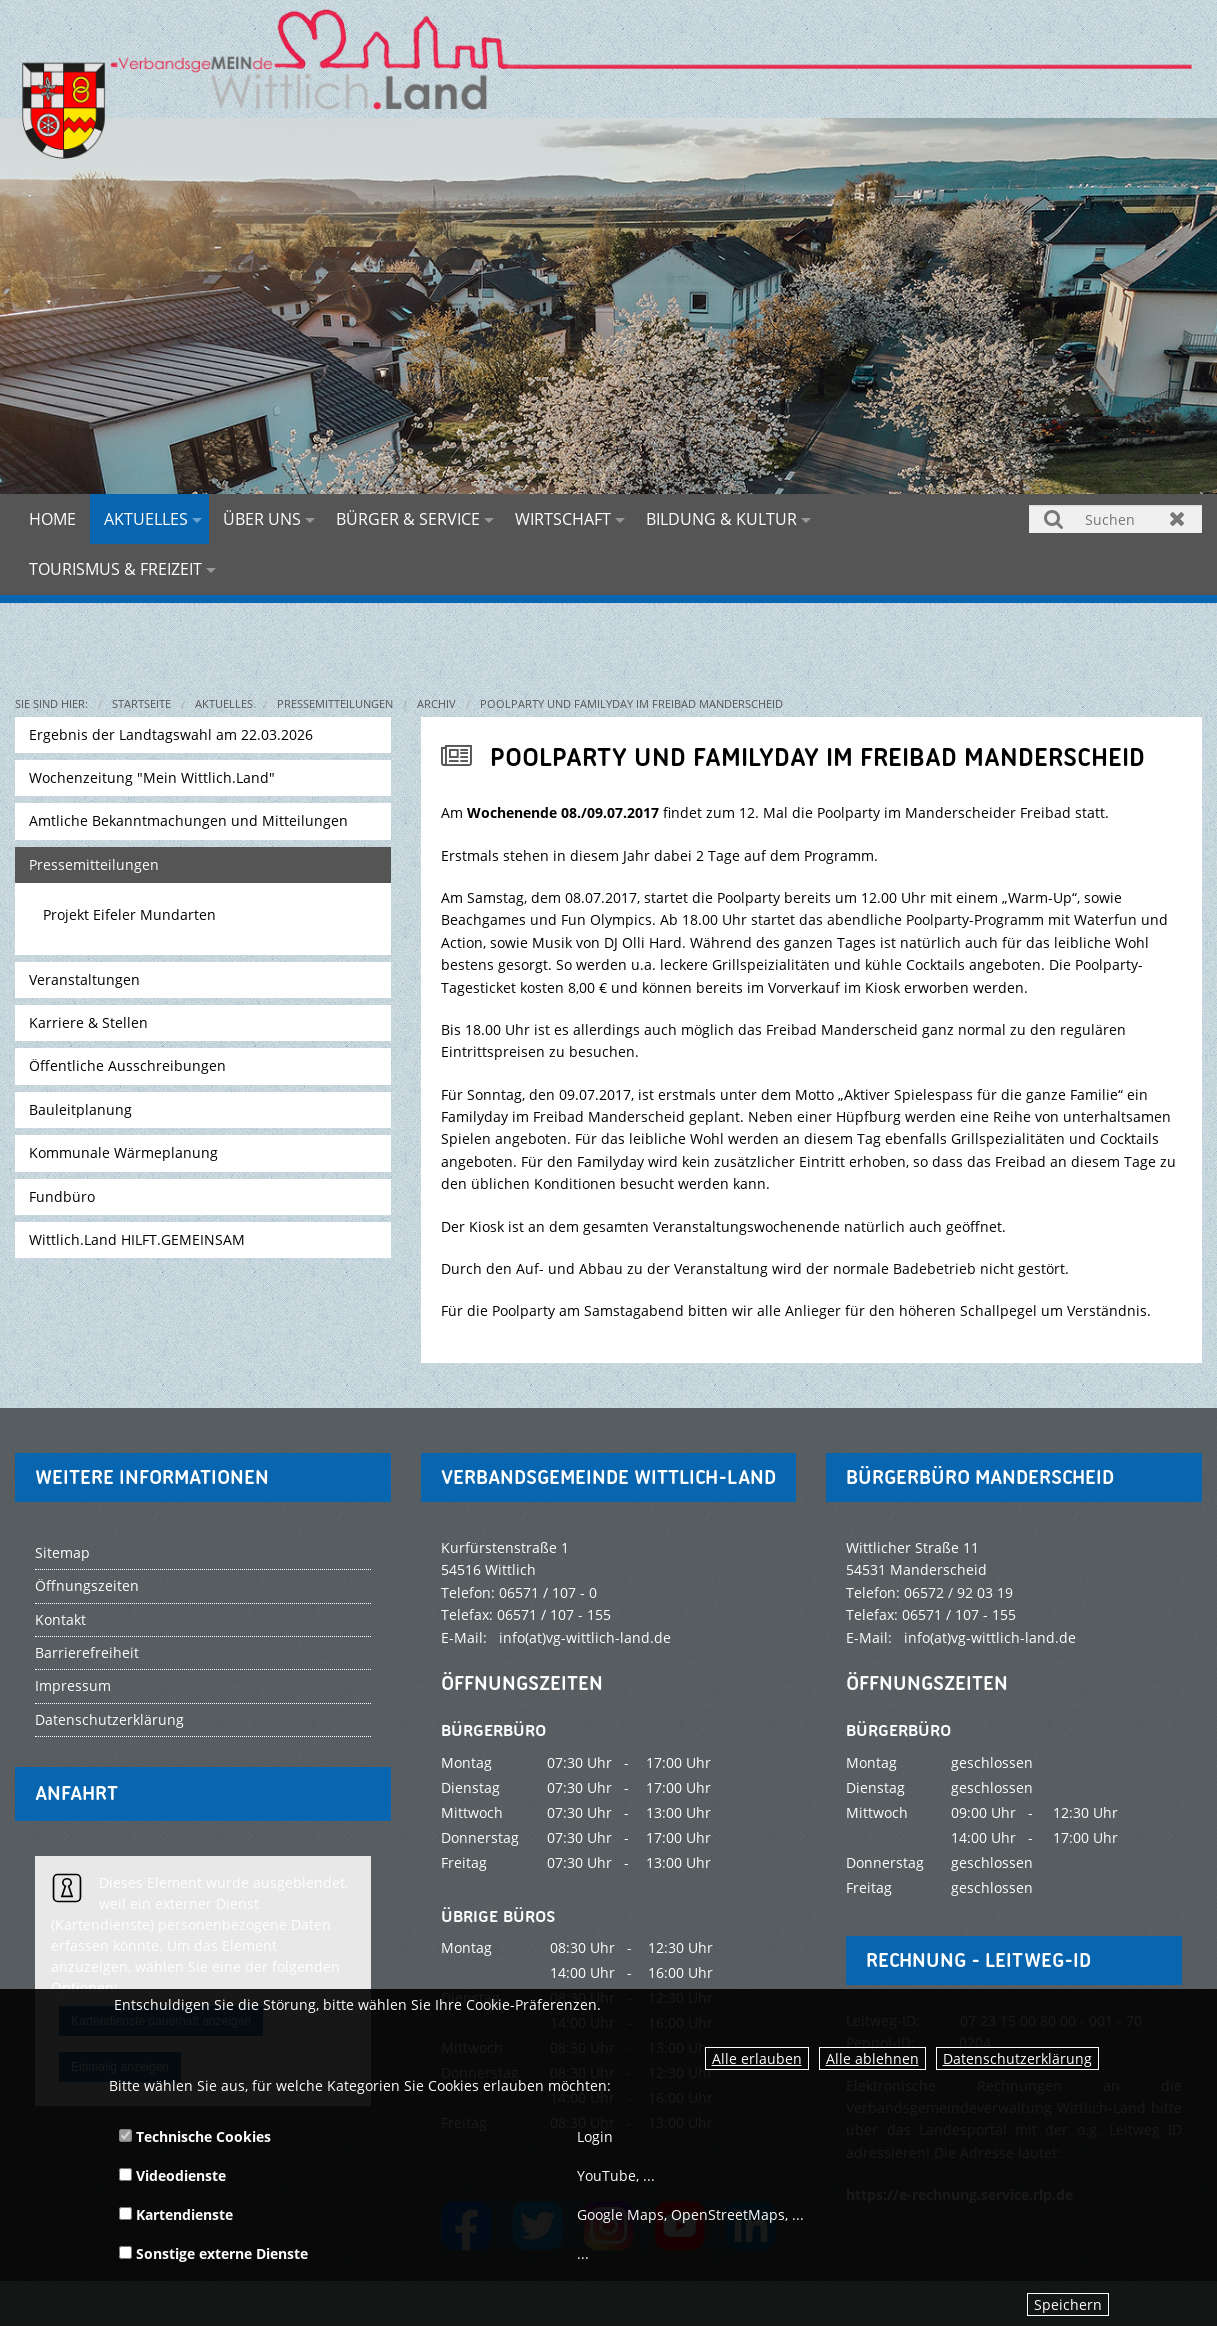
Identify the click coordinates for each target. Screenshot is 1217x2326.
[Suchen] (1115, 519)
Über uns (262, 519)
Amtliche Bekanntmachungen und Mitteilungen (188, 820)
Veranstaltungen (84, 979)
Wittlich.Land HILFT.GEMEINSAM (137, 1239)
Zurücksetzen (1177, 518)
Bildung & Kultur (721, 519)
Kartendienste (176, 2214)
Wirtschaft (563, 519)
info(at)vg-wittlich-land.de (585, 1637)
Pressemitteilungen (335, 703)
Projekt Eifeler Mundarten (129, 914)
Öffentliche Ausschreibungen (127, 1065)
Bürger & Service (408, 519)
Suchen (1053, 518)
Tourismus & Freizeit (115, 569)
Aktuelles (146, 519)
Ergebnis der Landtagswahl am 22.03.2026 (171, 734)
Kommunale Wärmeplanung (123, 1152)
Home (52, 519)
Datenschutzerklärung (1017, 2058)
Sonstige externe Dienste (213, 2253)
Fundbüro (62, 1196)
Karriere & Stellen (88, 1022)
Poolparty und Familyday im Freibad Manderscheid (631, 703)
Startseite (141, 703)
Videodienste (172, 2175)
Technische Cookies (195, 2136)
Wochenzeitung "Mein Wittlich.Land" (152, 777)
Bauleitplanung (80, 1109)
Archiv (436, 703)
